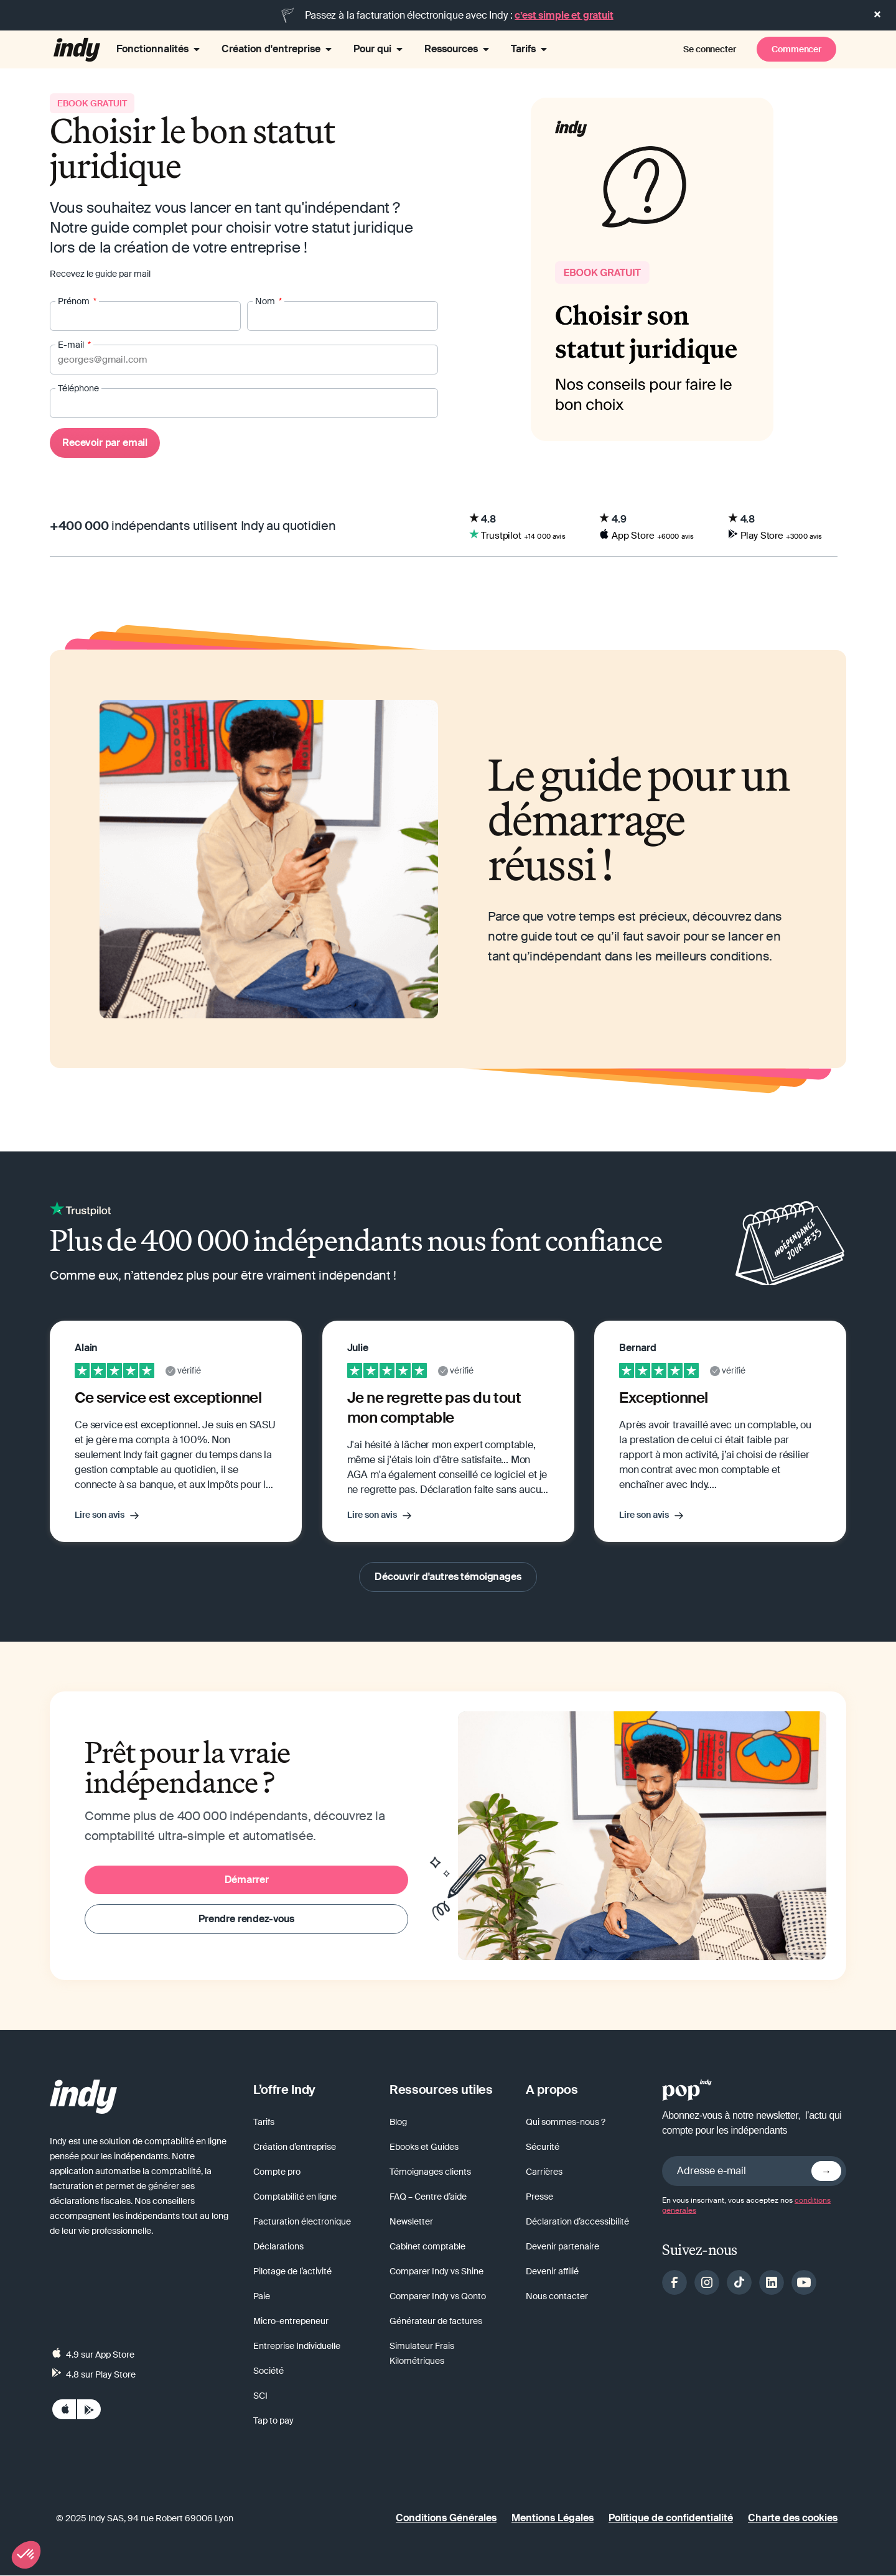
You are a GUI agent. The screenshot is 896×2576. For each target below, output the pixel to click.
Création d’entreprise (294, 2147)
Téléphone (78, 388)
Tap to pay (273, 2421)
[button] (26, 2555)
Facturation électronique (302, 2222)
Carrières (544, 2172)
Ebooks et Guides (424, 2147)
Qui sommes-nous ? (565, 2122)
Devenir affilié (552, 2271)
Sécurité (542, 2147)
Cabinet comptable (427, 2247)
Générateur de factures (436, 2321)
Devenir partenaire (562, 2247)
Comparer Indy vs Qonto (438, 2296)
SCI (260, 2396)
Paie (261, 2296)
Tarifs (263, 2122)
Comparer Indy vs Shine (436, 2271)
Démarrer (247, 1880)
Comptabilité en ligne (295, 2197)
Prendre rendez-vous (246, 1919)
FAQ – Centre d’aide (428, 2197)
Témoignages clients (430, 2172)
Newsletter (411, 2222)
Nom (266, 301)
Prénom (74, 301)
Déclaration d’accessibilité (577, 2222)
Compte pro (277, 2172)
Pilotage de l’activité (292, 2271)
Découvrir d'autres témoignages (448, 1577)
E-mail (72, 345)
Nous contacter (557, 2296)
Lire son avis (99, 1515)
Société (268, 2371)
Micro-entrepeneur (291, 2321)
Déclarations (278, 2247)
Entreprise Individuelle (296, 2346)
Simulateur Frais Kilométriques (422, 2354)
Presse (539, 2197)
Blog (398, 2122)
